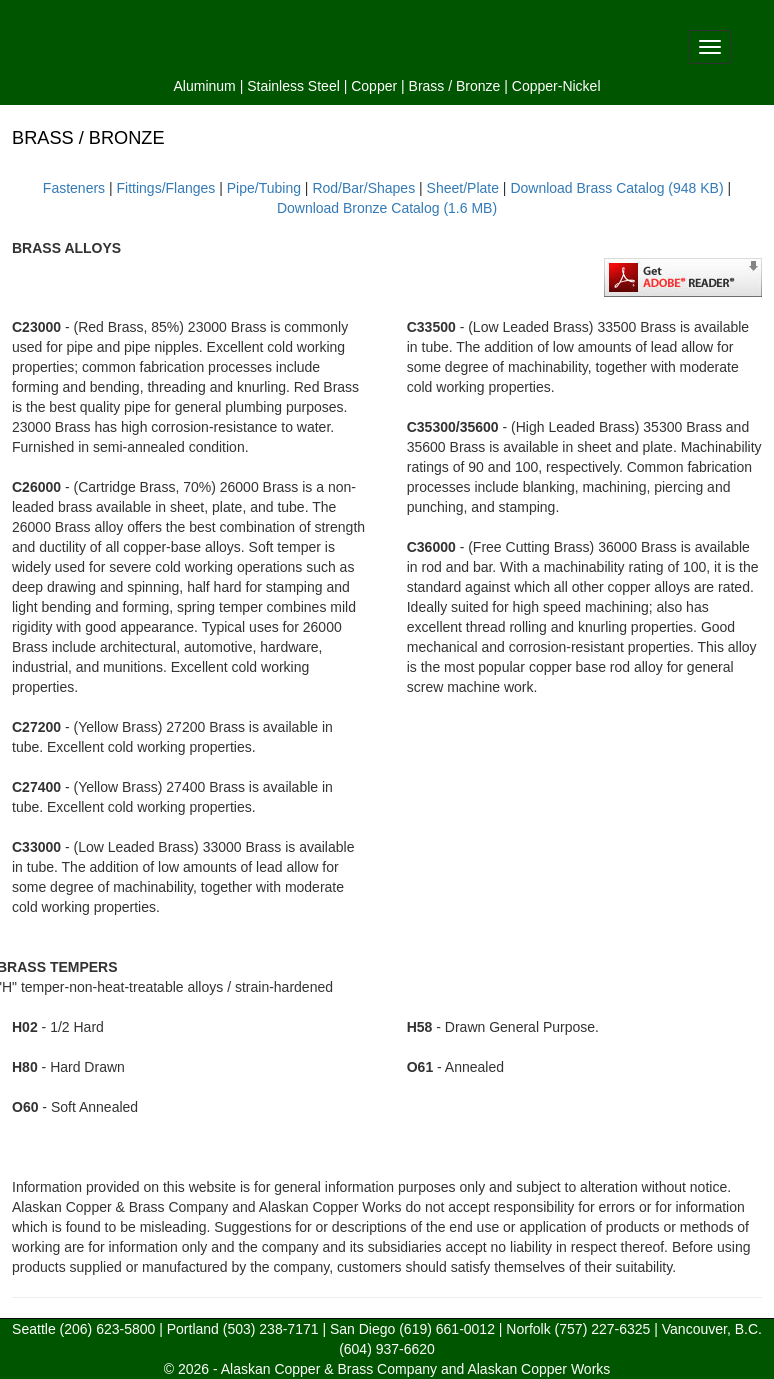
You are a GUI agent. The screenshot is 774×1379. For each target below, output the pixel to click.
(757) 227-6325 (603, 1329)
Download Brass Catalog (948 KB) (616, 188)
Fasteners (74, 188)
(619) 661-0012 (447, 1329)
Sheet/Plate (463, 188)
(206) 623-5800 (108, 1329)
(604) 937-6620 (387, 1349)
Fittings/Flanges (166, 188)
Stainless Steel (293, 86)
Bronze (478, 86)
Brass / (431, 86)
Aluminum (205, 86)
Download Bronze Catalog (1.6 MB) (387, 208)
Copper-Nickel (556, 86)
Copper (374, 86)
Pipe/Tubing (264, 188)
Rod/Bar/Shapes (363, 188)
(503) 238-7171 (271, 1329)
